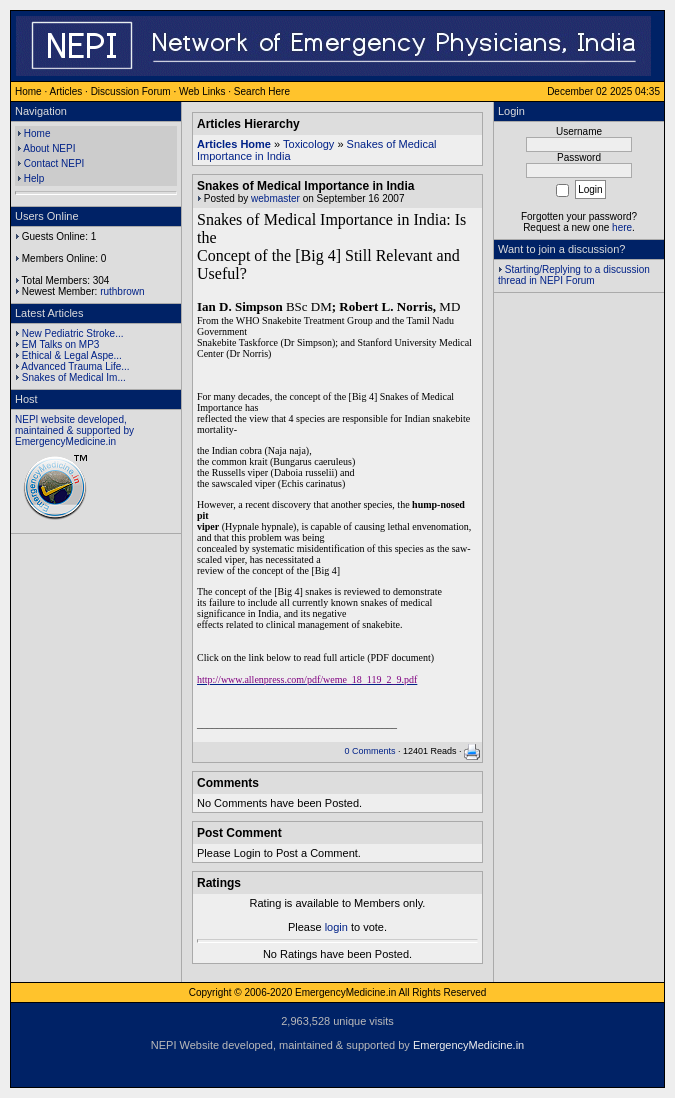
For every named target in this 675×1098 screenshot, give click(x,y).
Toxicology (308, 144)
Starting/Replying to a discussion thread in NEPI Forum (574, 275)
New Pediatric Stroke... (73, 333)
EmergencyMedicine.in (468, 1045)
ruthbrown (122, 291)
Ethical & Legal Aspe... (72, 355)
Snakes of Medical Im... (74, 377)
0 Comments (369, 751)
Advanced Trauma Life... (75, 366)
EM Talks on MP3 (61, 344)
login (336, 927)
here (622, 227)
